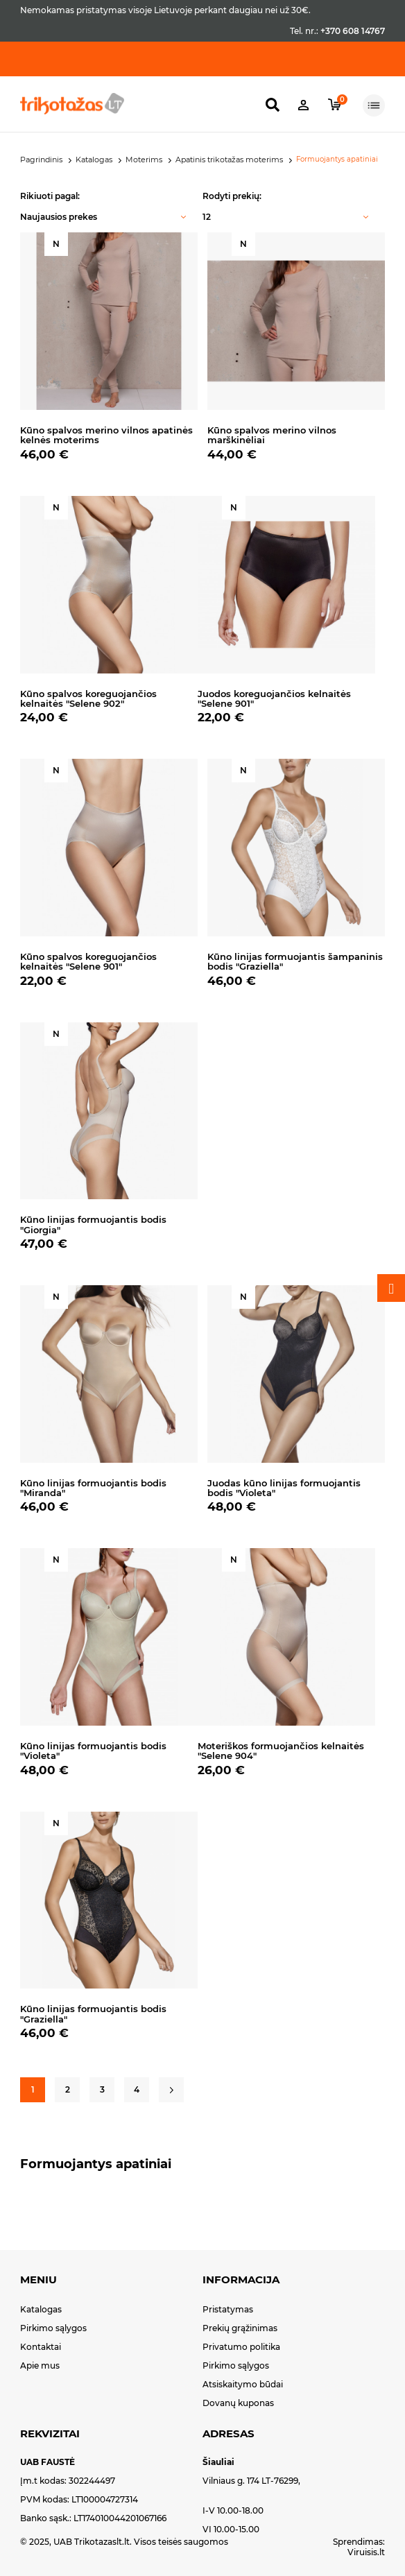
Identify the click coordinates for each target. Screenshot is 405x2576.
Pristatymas (228, 2309)
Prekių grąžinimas (240, 2328)
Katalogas (41, 2309)
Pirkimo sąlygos (53, 2328)
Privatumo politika (241, 2347)
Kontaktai (40, 2347)
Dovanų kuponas (238, 2403)
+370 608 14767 (352, 31)
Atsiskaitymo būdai (243, 2384)
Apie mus (40, 2365)
